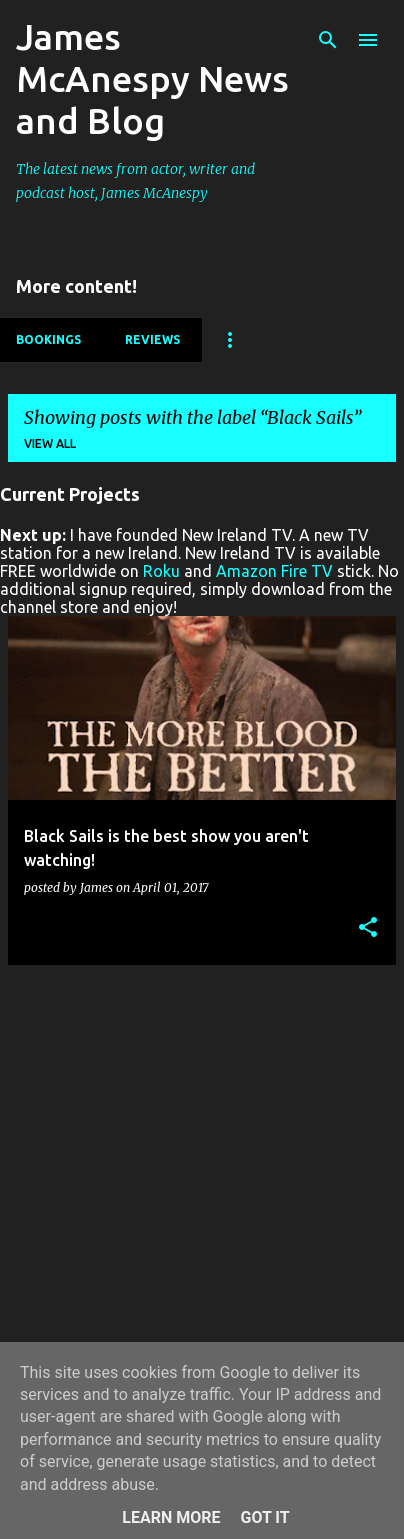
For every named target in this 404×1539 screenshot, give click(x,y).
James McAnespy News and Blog (152, 78)
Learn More (171, 1517)
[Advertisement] (202, 1183)
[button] (368, 928)
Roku (161, 571)
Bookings (48, 339)
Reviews (152, 339)
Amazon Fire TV (274, 571)
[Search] (328, 40)
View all (50, 443)
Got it (264, 1517)
